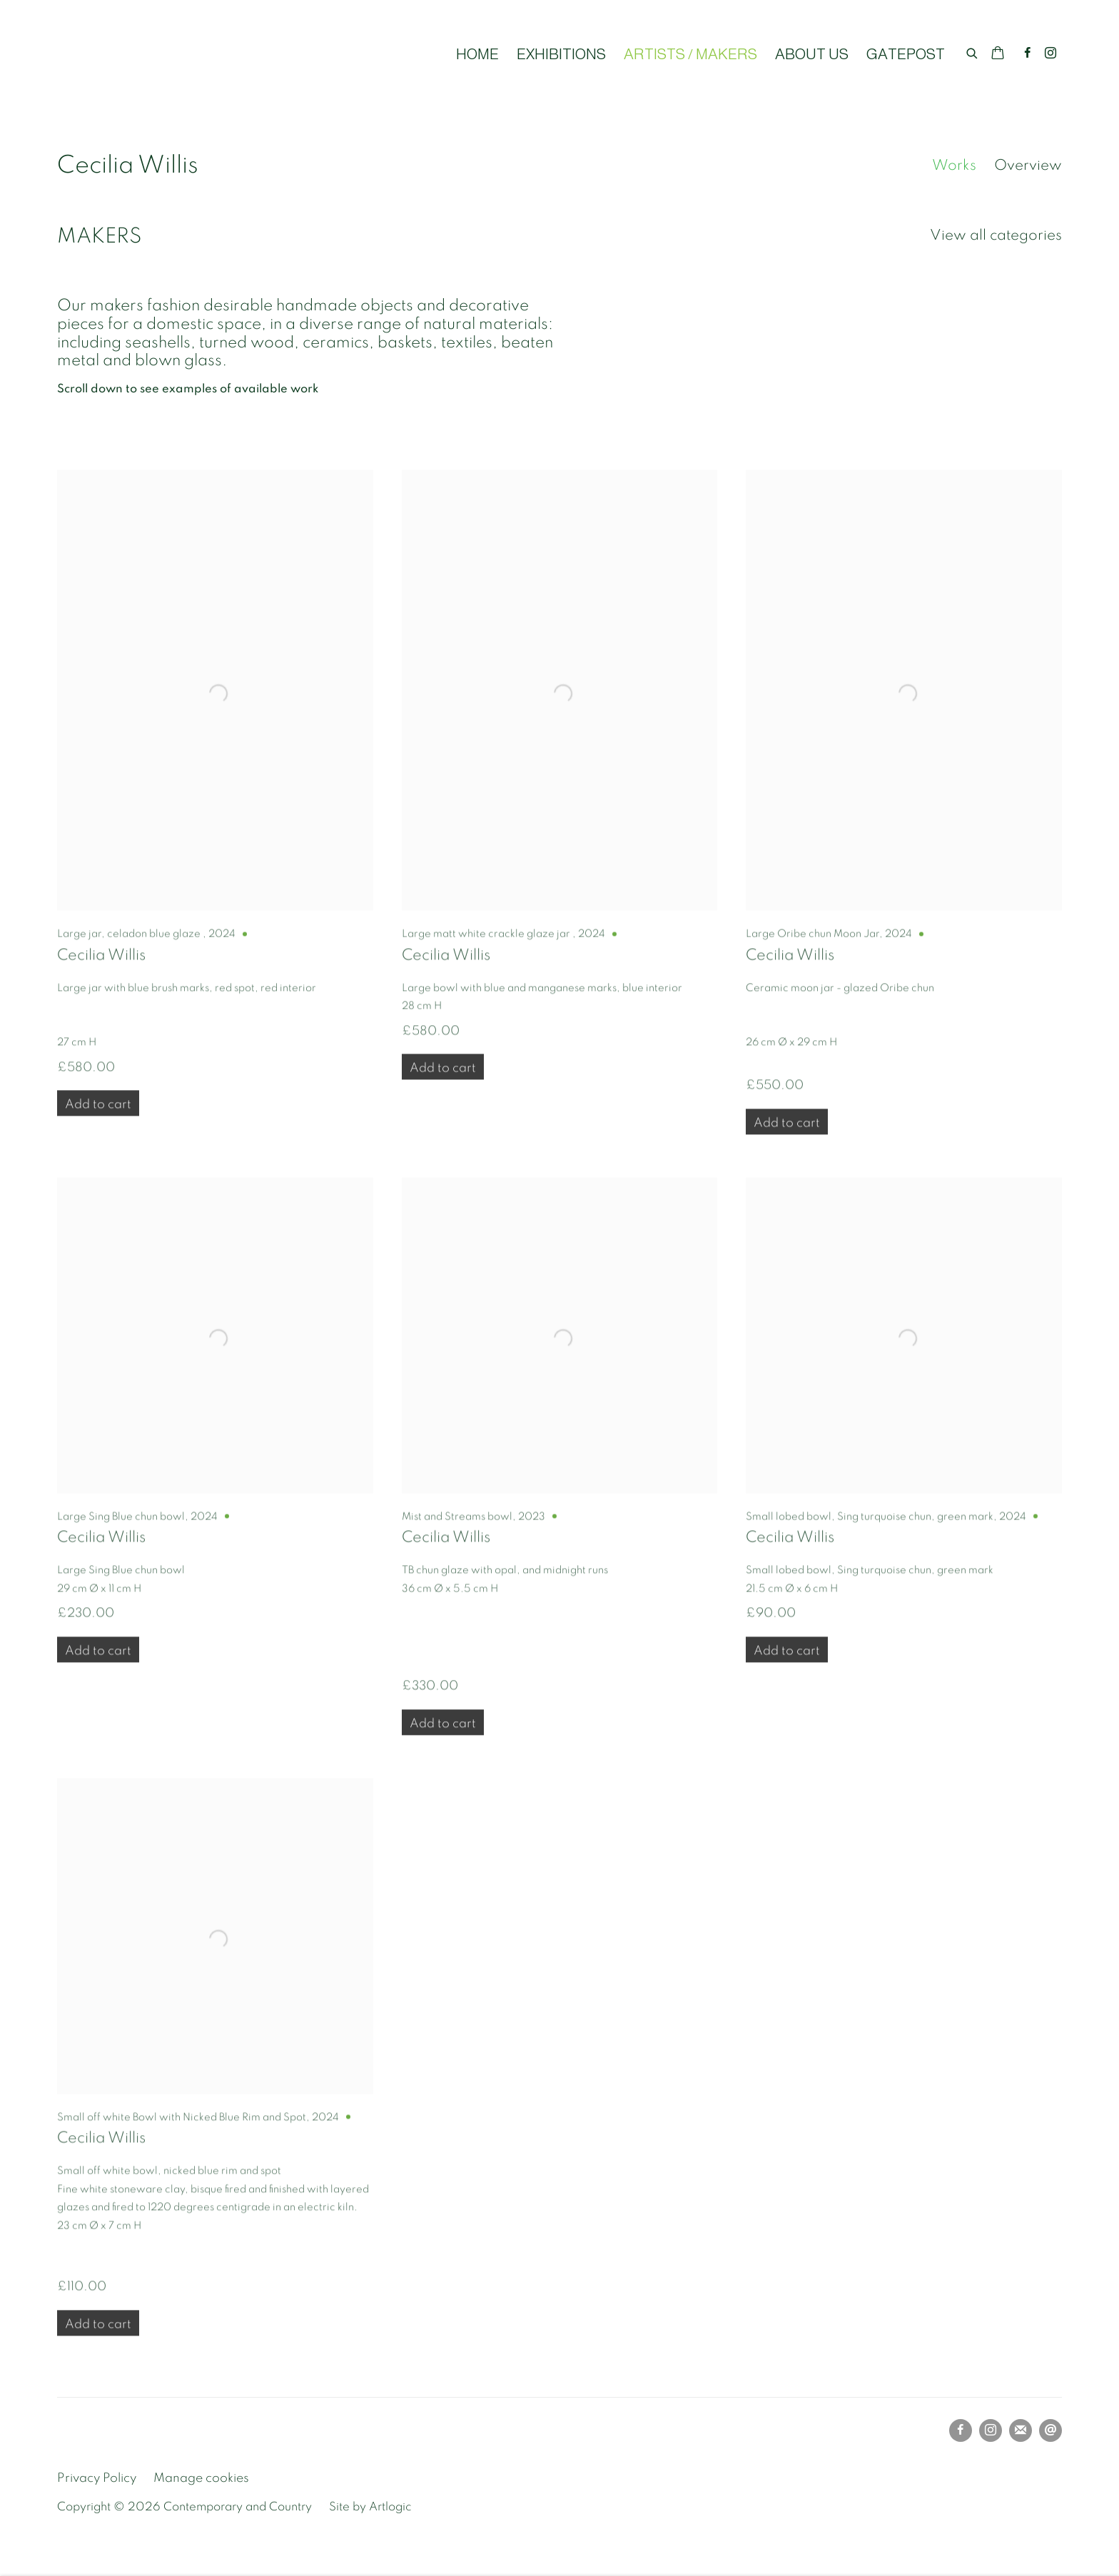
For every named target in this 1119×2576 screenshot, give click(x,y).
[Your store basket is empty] (997, 54)
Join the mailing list (1020, 2430)
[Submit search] (972, 51)
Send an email (1050, 2430)
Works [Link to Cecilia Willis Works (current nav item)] (954, 165)
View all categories (996, 235)
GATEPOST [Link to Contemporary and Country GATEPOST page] (905, 54)
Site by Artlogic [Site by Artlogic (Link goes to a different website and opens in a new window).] (370, 2507)
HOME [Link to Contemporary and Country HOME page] (477, 54)
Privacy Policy (96, 2478)
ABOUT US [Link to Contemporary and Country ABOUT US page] (812, 54)
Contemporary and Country (185, 54)
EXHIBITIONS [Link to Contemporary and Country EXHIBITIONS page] (561, 54)
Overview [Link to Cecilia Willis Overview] (1028, 165)
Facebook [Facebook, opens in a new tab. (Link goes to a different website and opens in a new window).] (1027, 53)
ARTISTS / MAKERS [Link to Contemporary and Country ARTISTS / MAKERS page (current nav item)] (690, 54)
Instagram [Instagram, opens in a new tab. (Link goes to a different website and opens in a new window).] (1050, 53)
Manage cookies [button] (201, 2478)
